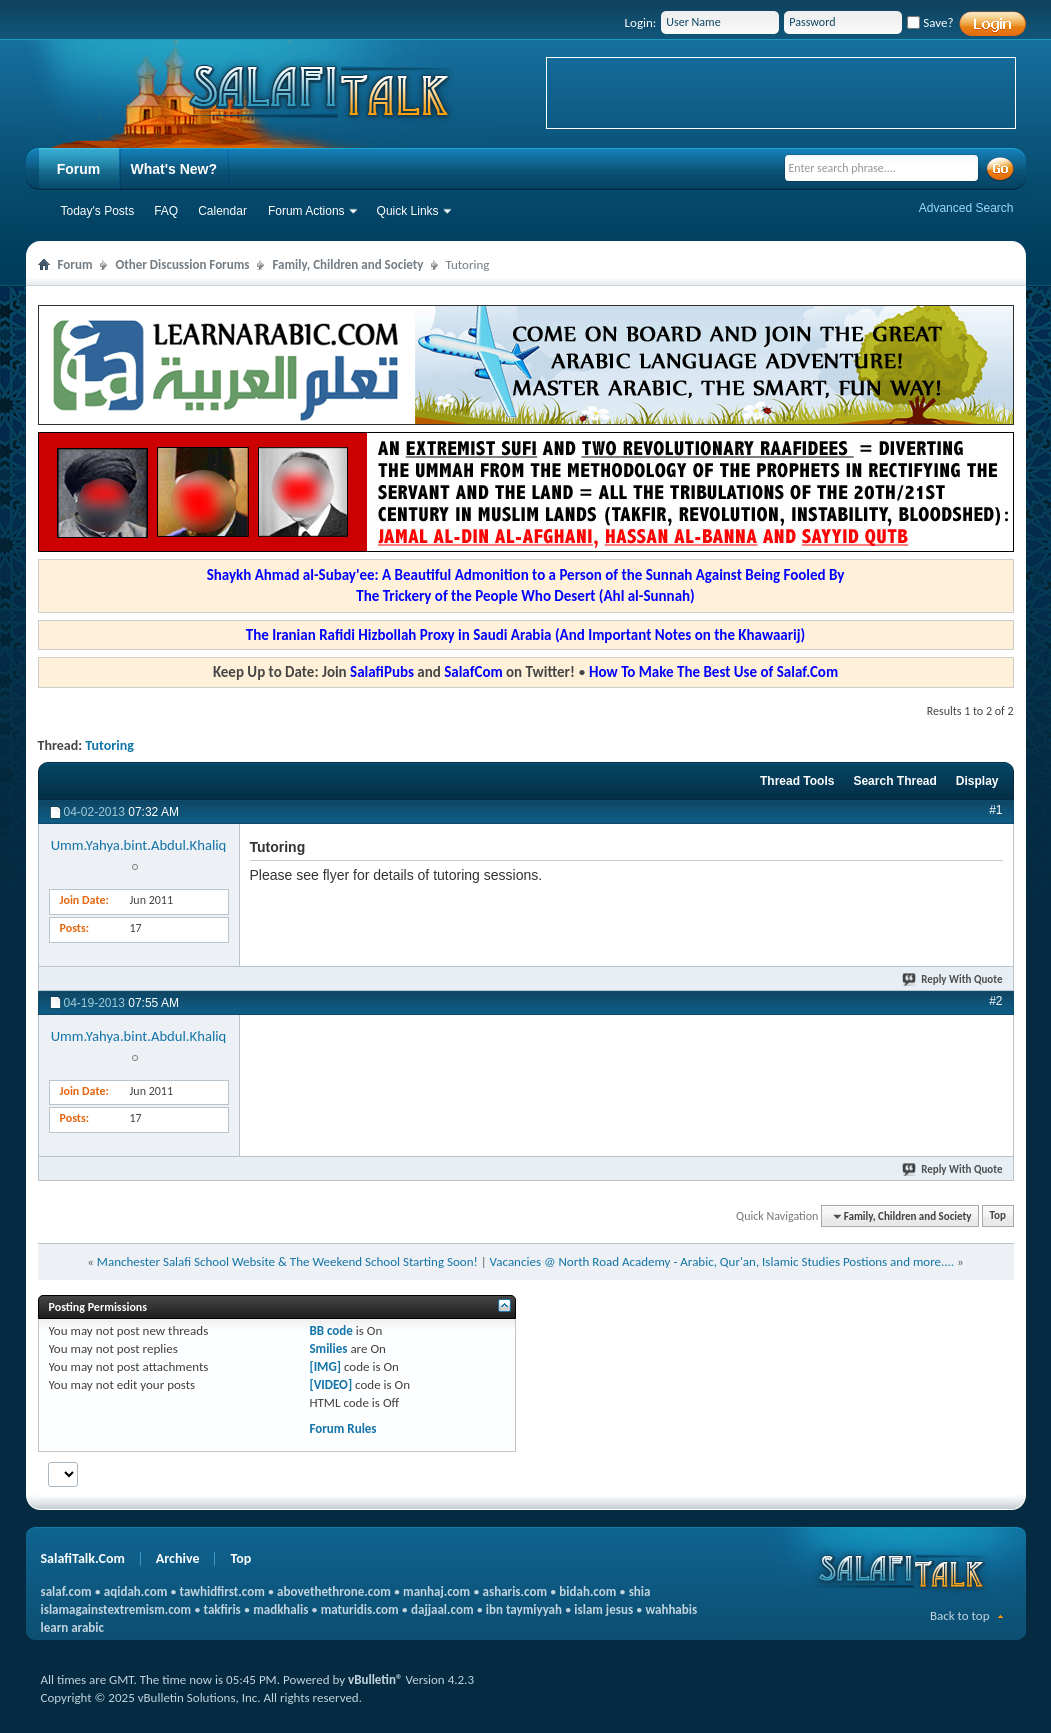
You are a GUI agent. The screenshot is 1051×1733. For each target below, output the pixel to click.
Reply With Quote (953, 979)
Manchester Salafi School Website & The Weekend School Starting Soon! (287, 1261)
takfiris (222, 1609)
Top (998, 1216)
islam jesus (603, 1609)
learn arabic (72, 1627)
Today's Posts (98, 211)
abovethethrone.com (334, 1591)
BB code (330, 1330)
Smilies (328, 1348)
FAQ (166, 211)
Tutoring (109, 745)
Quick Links (408, 211)
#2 (995, 1001)
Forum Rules (342, 1428)
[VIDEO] (330, 1384)
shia (640, 1591)
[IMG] (325, 1366)
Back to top (960, 1615)
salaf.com (66, 1591)
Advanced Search (966, 208)
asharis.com (515, 1591)
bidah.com (587, 1591)
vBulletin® (375, 1679)
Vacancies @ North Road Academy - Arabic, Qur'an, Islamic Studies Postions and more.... (722, 1261)
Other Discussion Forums (182, 264)
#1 (995, 810)
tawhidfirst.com (222, 1591)
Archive (178, 1558)
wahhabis (671, 1609)
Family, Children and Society (347, 264)
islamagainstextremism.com (116, 1609)
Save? (930, 22)
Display (977, 781)
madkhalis (280, 1609)
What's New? (174, 169)
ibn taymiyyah (524, 1609)
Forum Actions (306, 211)
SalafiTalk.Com (83, 1558)
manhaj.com (436, 1591)
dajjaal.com (442, 1609)
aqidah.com (135, 1591)
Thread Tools (797, 781)
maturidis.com (360, 1609)
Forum (79, 169)
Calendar (222, 211)
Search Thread (894, 781)
